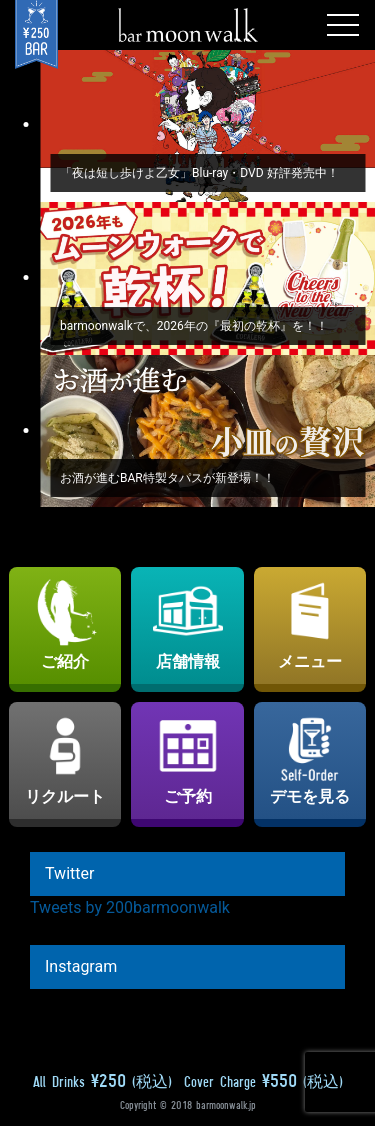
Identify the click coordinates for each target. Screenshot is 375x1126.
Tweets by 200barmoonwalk (130, 907)
